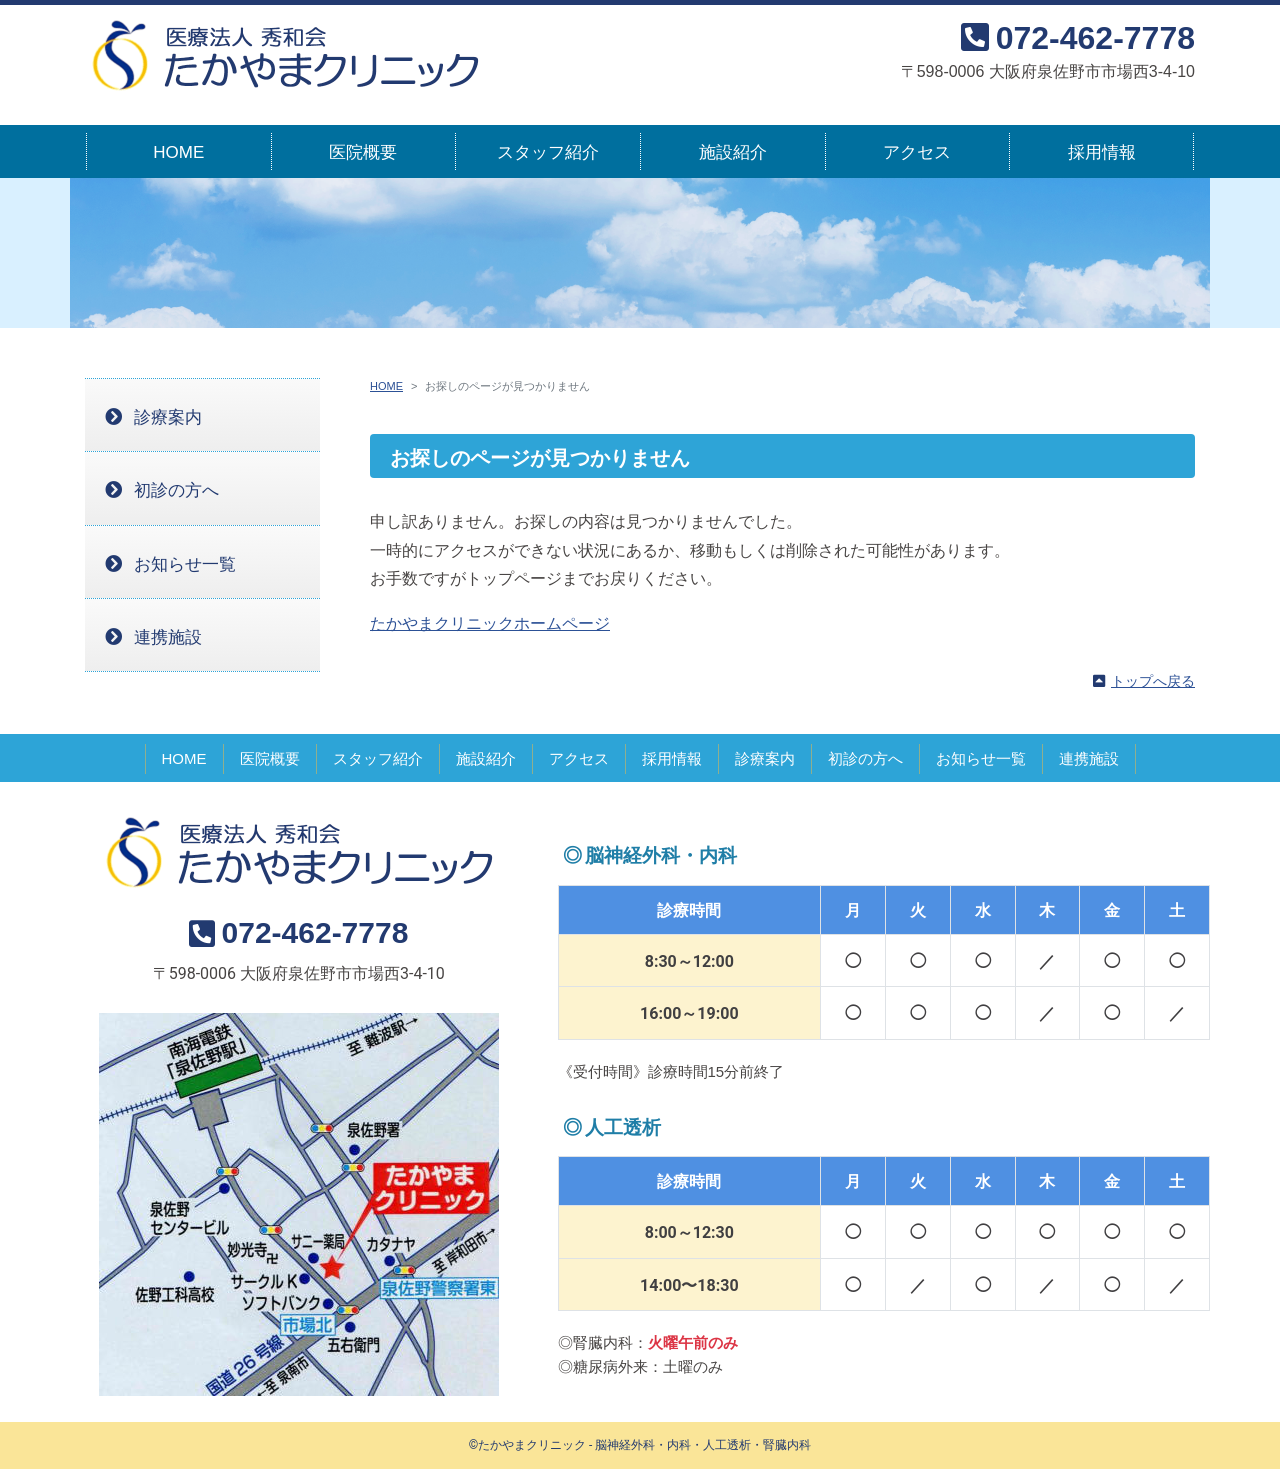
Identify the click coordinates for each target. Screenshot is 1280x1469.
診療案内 (168, 417)
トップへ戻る (1153, 681)
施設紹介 (733, 152)
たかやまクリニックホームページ (490, 623)
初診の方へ (176, 490)
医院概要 (363, 152)
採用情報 (1102, 152)
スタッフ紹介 (548, 152)
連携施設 (168, 637)
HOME (178, 152)
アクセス (917, 152)
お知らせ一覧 (185, 564)
